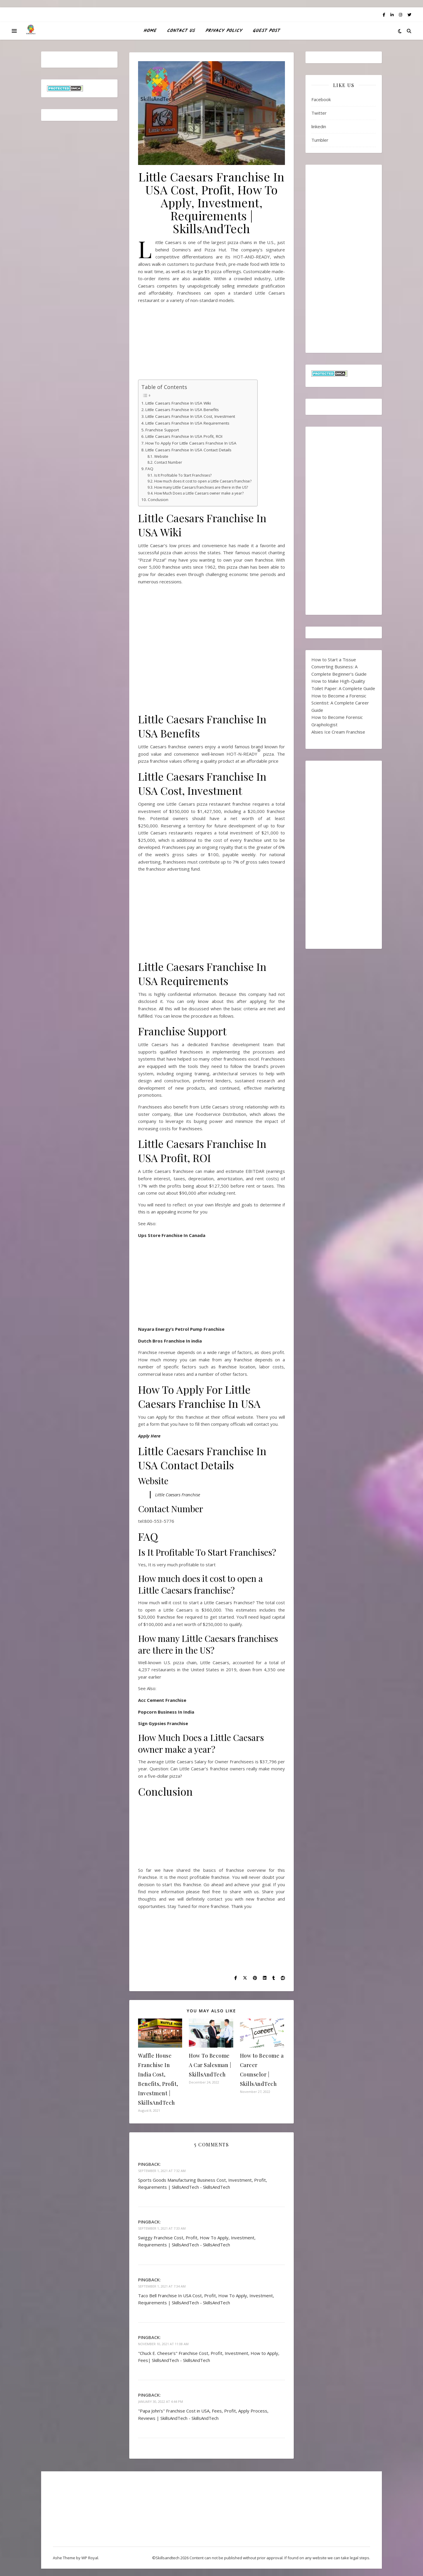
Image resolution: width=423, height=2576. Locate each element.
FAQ (149, 468)
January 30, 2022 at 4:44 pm (160, 2401)
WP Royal (89, 2557)
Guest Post (266, 30)
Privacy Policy (223, 30)
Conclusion (158, 499)
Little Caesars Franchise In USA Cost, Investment (190, 416)
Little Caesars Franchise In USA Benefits (182, 409)
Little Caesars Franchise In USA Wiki (178, 403)
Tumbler (319, 140)
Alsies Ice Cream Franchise (338, 732)
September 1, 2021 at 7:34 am (162, 2286)
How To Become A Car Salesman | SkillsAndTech (210, 2065)
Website (161, 456)
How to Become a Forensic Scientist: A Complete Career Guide (340, 703)
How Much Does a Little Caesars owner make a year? (199, 493)
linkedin (318, 126)
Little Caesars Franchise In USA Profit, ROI (183, 436)
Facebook (321, 99)
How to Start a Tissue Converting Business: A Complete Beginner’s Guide (339, 667)
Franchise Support (162, 430)
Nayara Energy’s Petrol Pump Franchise (181, 1329)
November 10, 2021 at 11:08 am (163, 2344)
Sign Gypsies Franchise (163, 1723)
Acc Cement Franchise (162, 1700)
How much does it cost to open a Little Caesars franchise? (202, 481)
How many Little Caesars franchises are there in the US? (201, 487)
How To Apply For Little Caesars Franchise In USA (191, 443)
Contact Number (168, 462)
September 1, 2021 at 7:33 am (162, 2228)
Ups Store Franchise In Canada (171, 1235)
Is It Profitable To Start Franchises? (183, 475)
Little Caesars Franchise (177, 1494)
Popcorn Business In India (166, 1712)
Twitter (319, 113)
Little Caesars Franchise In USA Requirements (187, 423)
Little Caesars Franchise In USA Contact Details (188, 450)
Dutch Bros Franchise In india (170, 1341)
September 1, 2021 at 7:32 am (162, 2170)
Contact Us (181, 30)
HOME (149, 30)
